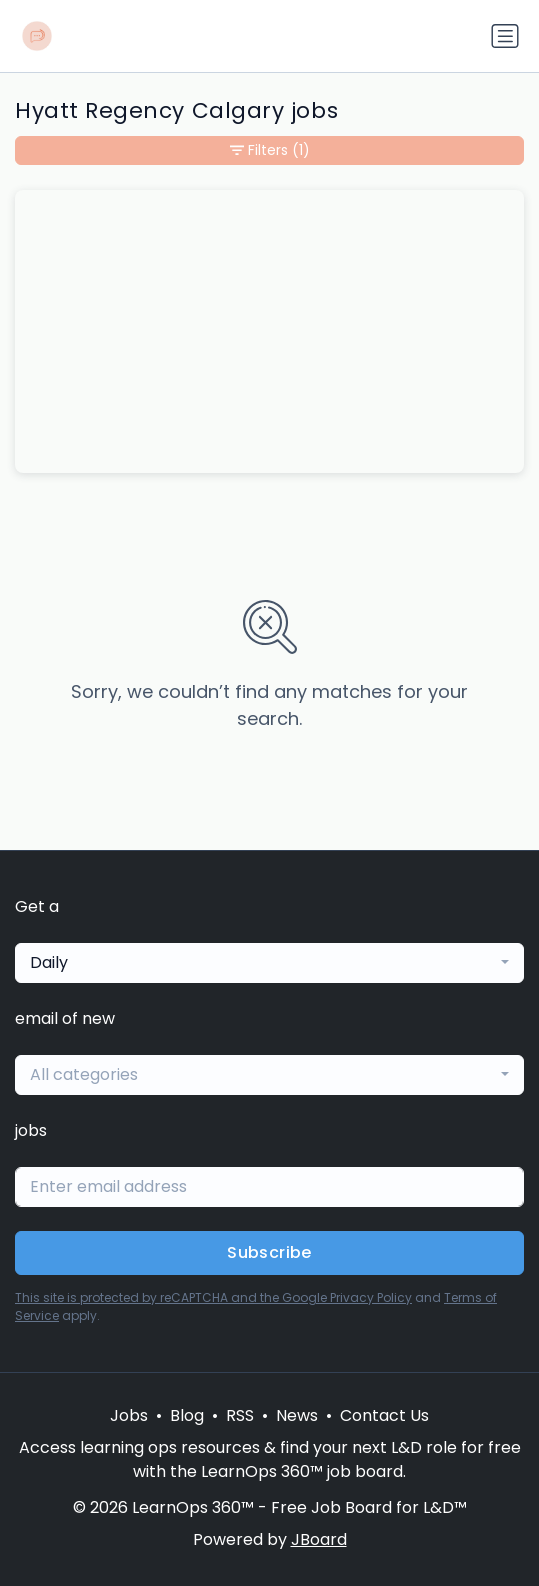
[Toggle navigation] (505, 36)
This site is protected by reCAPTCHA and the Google (172, 1297)
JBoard (319, 1539)
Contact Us (384, 1415)
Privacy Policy (371, 1297)
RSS (240, 1415)
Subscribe (269, 1252)
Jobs (129, 1415)
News (297, 1415)
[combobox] (269, 963)
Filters (270, 150)
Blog (187, 1415)
